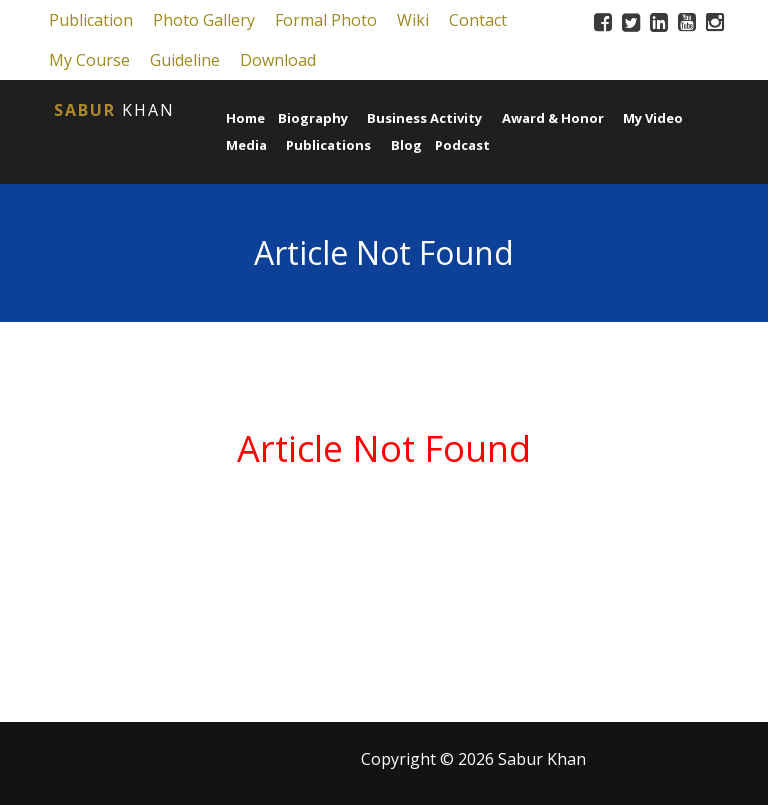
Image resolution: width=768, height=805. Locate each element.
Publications (328, 145)
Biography (313, 118)
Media (246, 145)
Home (245, 118)
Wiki (413, 20)
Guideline (185, 60)
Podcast (462, 145)
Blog (406, 145)
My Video (653, 118)
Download (278, 60)
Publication (91, 20)
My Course (89, 60)
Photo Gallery (204, 20)
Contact (478, 20)
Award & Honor (553, 118)
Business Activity (424, 118)
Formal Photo (326, 20)
